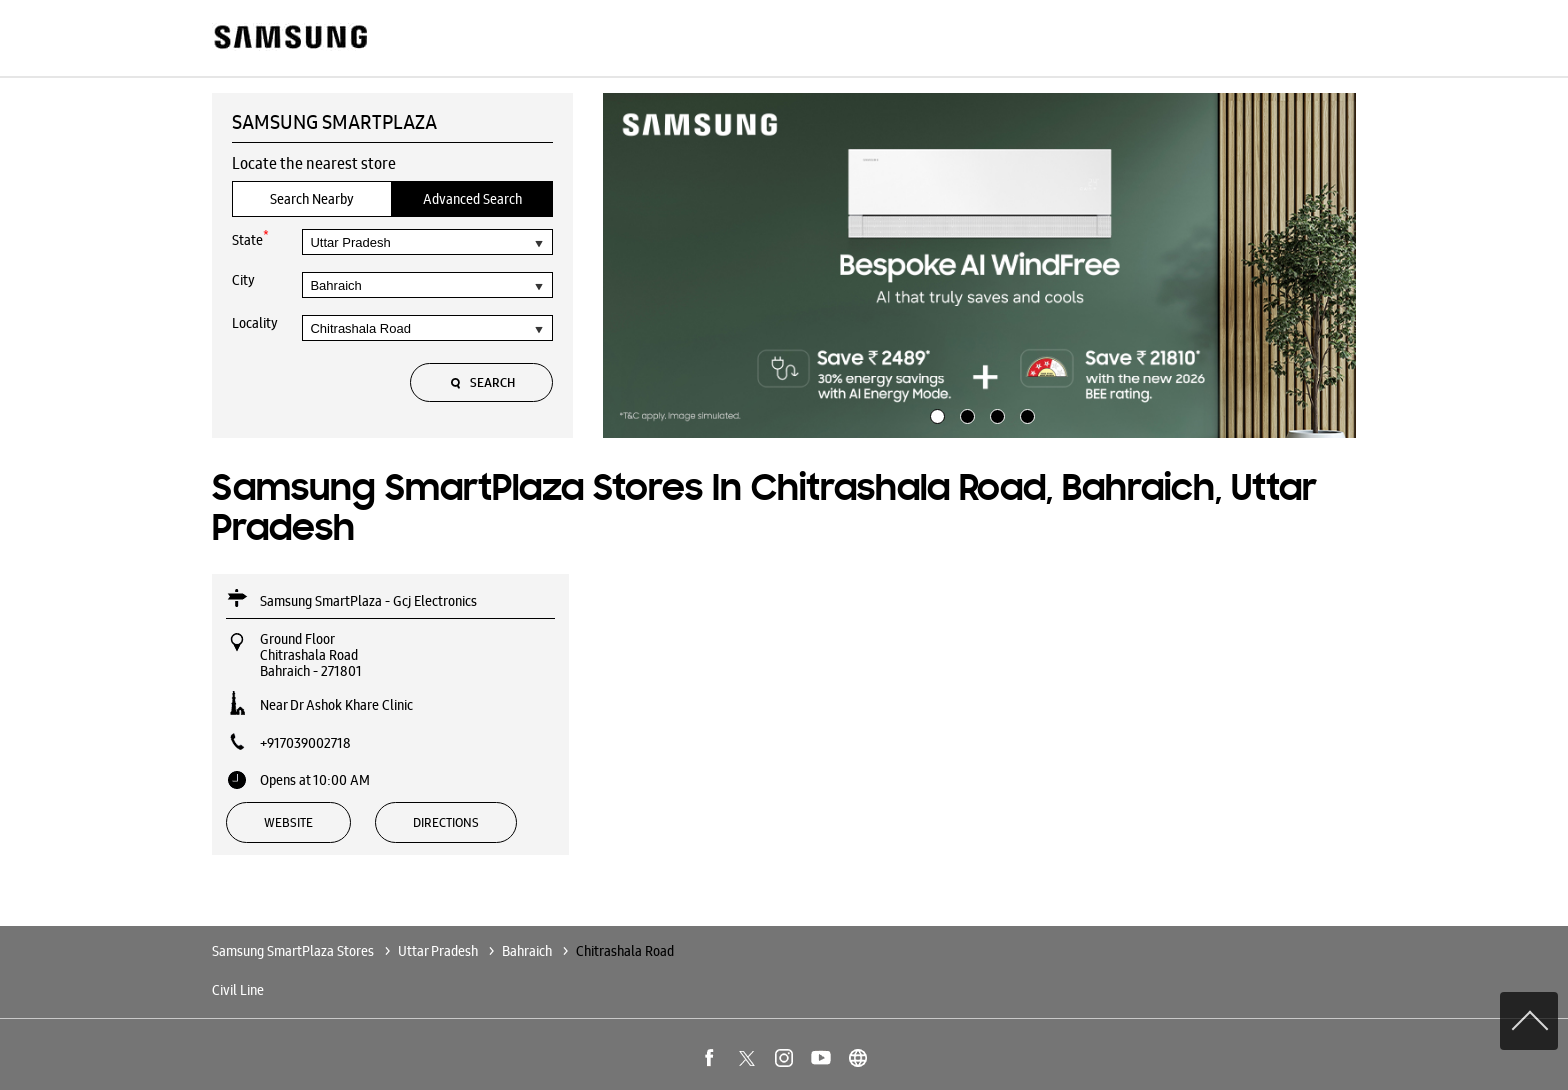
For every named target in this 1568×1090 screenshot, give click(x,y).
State (250, 238)
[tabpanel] (980, 266)
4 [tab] (1025, 414)
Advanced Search (472, 199)
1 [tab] (935, 414)
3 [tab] (995, 414)
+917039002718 (305, 743)
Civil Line (238, 990)
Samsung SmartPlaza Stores (294, 951)
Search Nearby (312, 199)
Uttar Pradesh (438, 951)
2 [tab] (965, 414)
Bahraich (527, 951)
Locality (255, 323)
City (243, 280)
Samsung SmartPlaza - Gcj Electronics (368, 601)
